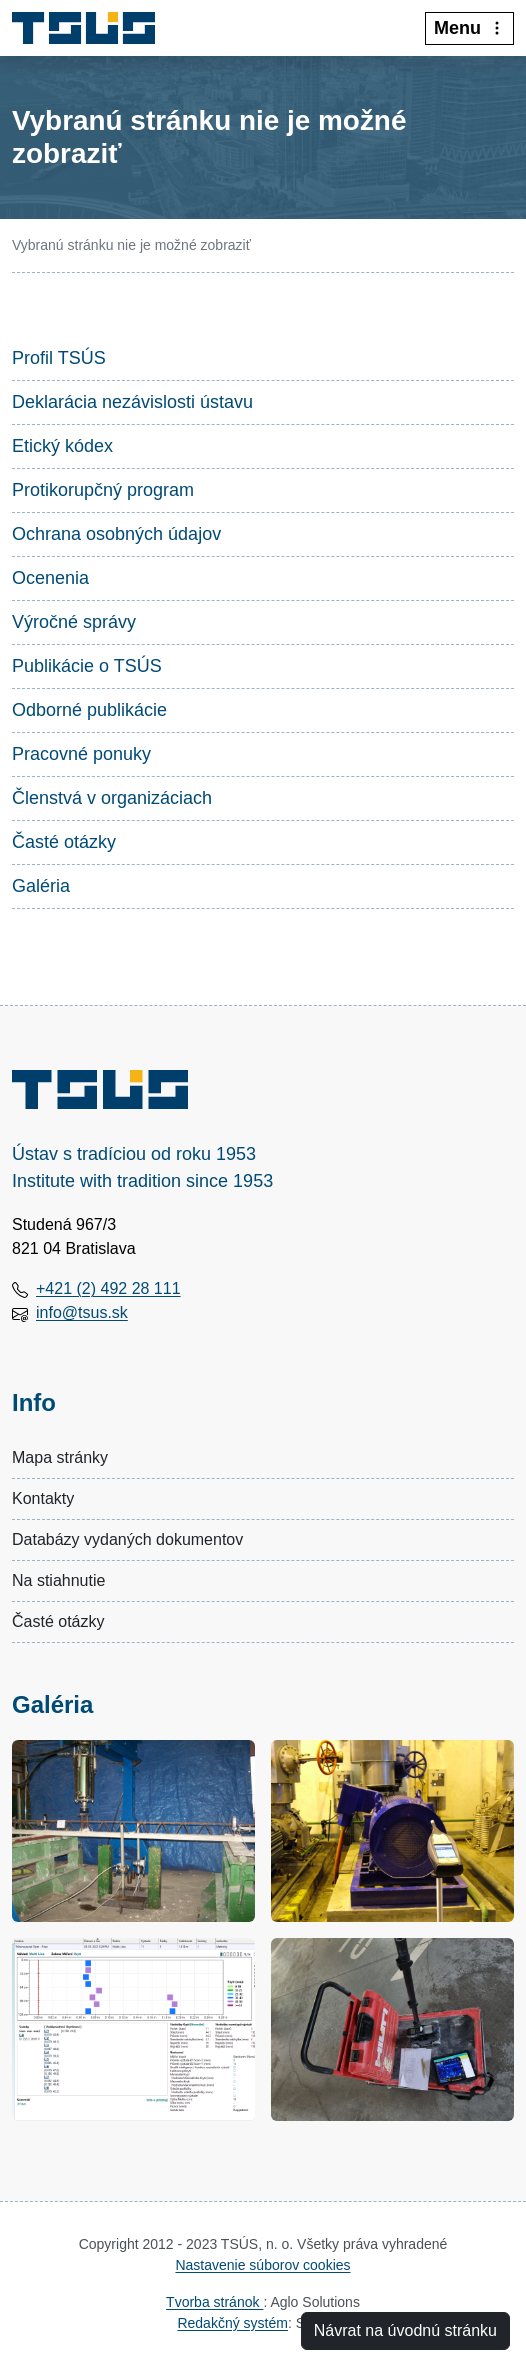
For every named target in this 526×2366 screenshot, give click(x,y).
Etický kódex (62, 446)
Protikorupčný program (103, 490)
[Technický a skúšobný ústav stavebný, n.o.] (91, 28)
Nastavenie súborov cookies (262, 2265)
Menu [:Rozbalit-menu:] (469, 28)
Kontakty (43, 1498)
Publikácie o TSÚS (87, 666)
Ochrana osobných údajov (116, 534)
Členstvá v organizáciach (112, 798)
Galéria (41, 886)
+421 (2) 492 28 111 (108, 1288)
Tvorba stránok (214, 2302)
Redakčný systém (232, 2323)
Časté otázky (64, 842)
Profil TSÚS (59, 358)
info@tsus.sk (82, 1312)
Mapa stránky (60, 1457)
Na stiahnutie (58, 1580)
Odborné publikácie (89, 710)
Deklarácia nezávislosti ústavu (132, 402)
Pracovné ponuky (81, 754)
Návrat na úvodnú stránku (405, 2330)
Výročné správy (74, 622)
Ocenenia (50, 578)
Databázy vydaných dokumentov (127, 1539)
